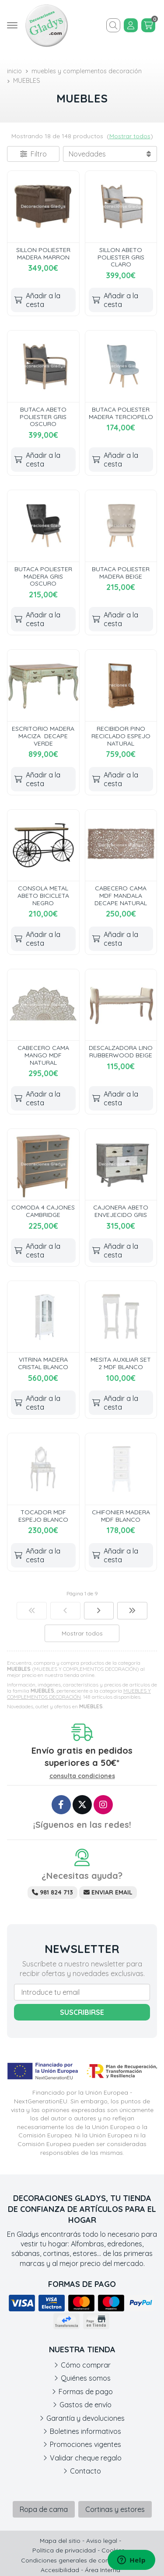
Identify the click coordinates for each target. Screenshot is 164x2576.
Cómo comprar (86, 2365)
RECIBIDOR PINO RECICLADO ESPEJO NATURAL (120, 736)
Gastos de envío (85, 2404)
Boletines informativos (85, 2431)
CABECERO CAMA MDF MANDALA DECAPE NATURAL (120, 895)
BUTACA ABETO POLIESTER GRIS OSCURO (43, 416)
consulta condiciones (82, 1776)
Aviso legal (101, 2541)
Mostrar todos (129, 136)
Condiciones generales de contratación (78, 2560)
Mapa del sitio (60, 2541)
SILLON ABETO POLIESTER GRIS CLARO (121, 257)
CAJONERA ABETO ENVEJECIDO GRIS (120, 1211)
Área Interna (102, 2570)
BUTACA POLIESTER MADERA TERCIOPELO (121, 413)
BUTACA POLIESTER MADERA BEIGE (121, 572)
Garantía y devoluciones (85, 2418)
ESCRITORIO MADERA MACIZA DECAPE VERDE (43, 736)
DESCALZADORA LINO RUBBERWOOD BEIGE (121, 1051)
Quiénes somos (86, 2378)
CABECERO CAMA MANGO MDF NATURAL (43, 1055)
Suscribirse (82, 2012)
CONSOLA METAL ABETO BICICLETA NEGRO (43, 895)
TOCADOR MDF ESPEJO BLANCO (43, 1515)
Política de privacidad (64, 2550)
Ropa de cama (44, 2509)
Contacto (85, 2471)
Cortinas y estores (115, 2509)
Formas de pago (86, 2391)
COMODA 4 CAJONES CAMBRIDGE (43, 1211)
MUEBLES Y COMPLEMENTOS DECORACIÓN (79, 1693)
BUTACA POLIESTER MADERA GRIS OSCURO (43, 576)
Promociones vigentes (85, 2444)
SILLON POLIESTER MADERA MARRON (43, 253)
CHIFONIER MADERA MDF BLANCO (121, 1515)
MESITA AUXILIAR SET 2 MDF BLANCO (121, 1363)
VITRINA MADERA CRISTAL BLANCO (43, 1363)
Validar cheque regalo (86, 2457)
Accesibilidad (60, 2570)
